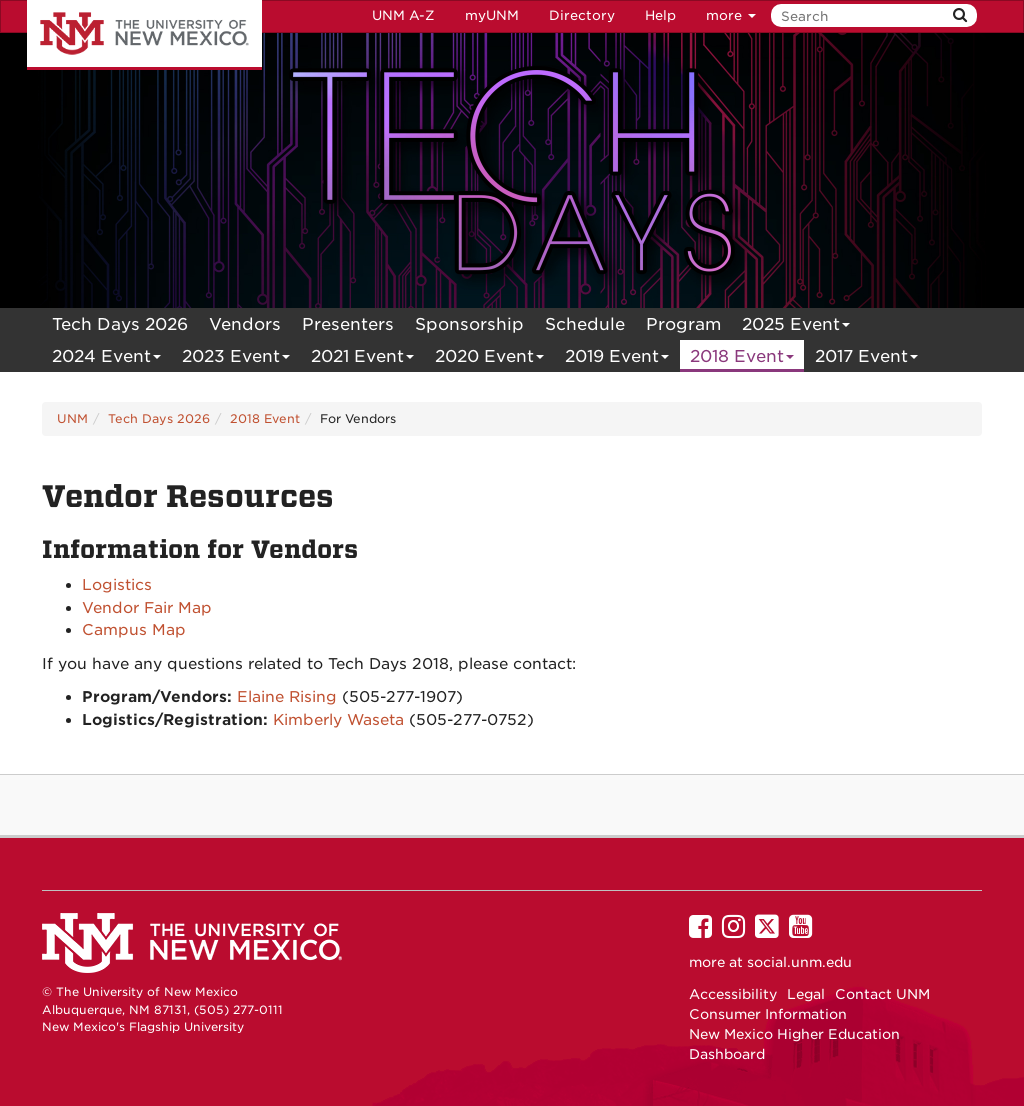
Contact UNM (882, 994)
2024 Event (107, 359)
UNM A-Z (403, 15)
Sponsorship (469, 324)
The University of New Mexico (144, 35)
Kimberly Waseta (338, 720)
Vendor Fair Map (147, 608)
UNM (72, 418)
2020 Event (490, 359)
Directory (582, 15)
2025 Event (796, 327)
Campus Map (134, 630)
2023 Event (236, 359)
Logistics (117, 585)
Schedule (585, 324)
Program (683, 324)
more (731, 15)
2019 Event (617, 359)
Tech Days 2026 (120, 324)
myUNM (492, 15)
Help (660, 15)
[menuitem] (120, 324)
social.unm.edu (799, 962)
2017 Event (867, 359)
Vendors (245, 324)
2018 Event (742, 359)
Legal (806, 994)
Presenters (348, 324)
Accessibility (733, 994)
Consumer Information (768, 1014)
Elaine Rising (287, 697)
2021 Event (363, 359)
